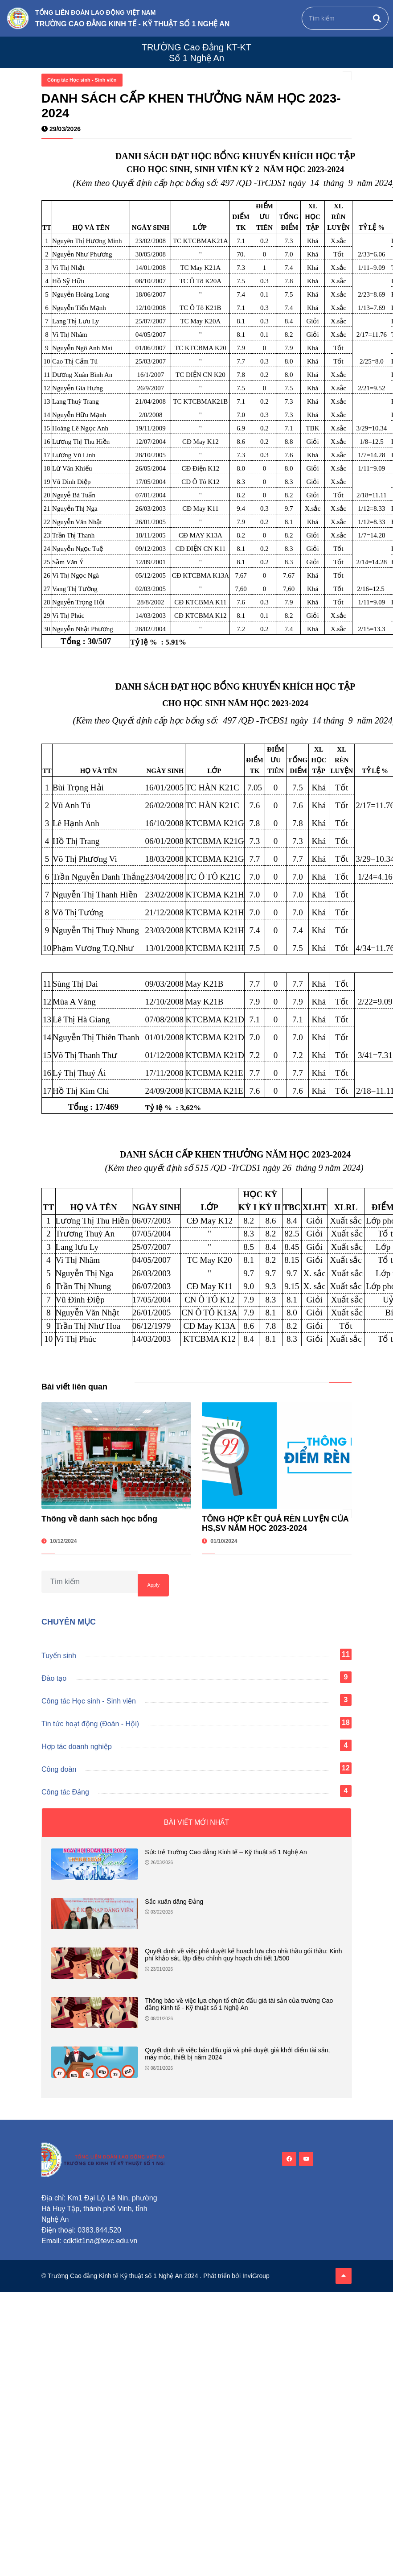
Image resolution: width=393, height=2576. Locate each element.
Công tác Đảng (65, 1792)
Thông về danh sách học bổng (99, 1518)
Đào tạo (53, 1678)
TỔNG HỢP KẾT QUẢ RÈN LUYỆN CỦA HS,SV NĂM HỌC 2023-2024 (275, 1523)
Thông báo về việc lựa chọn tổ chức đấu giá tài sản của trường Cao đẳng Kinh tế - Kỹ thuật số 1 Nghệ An (239, 2004)
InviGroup (256, 2275)
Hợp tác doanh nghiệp (76, 1746)
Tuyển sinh (58, 1655)
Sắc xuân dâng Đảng (174, 1901)
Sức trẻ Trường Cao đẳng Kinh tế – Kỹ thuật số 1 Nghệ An (226, 1852)
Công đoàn (58, 1769)
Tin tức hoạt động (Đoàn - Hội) (90, 1724)
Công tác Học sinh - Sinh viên (82, 80)
